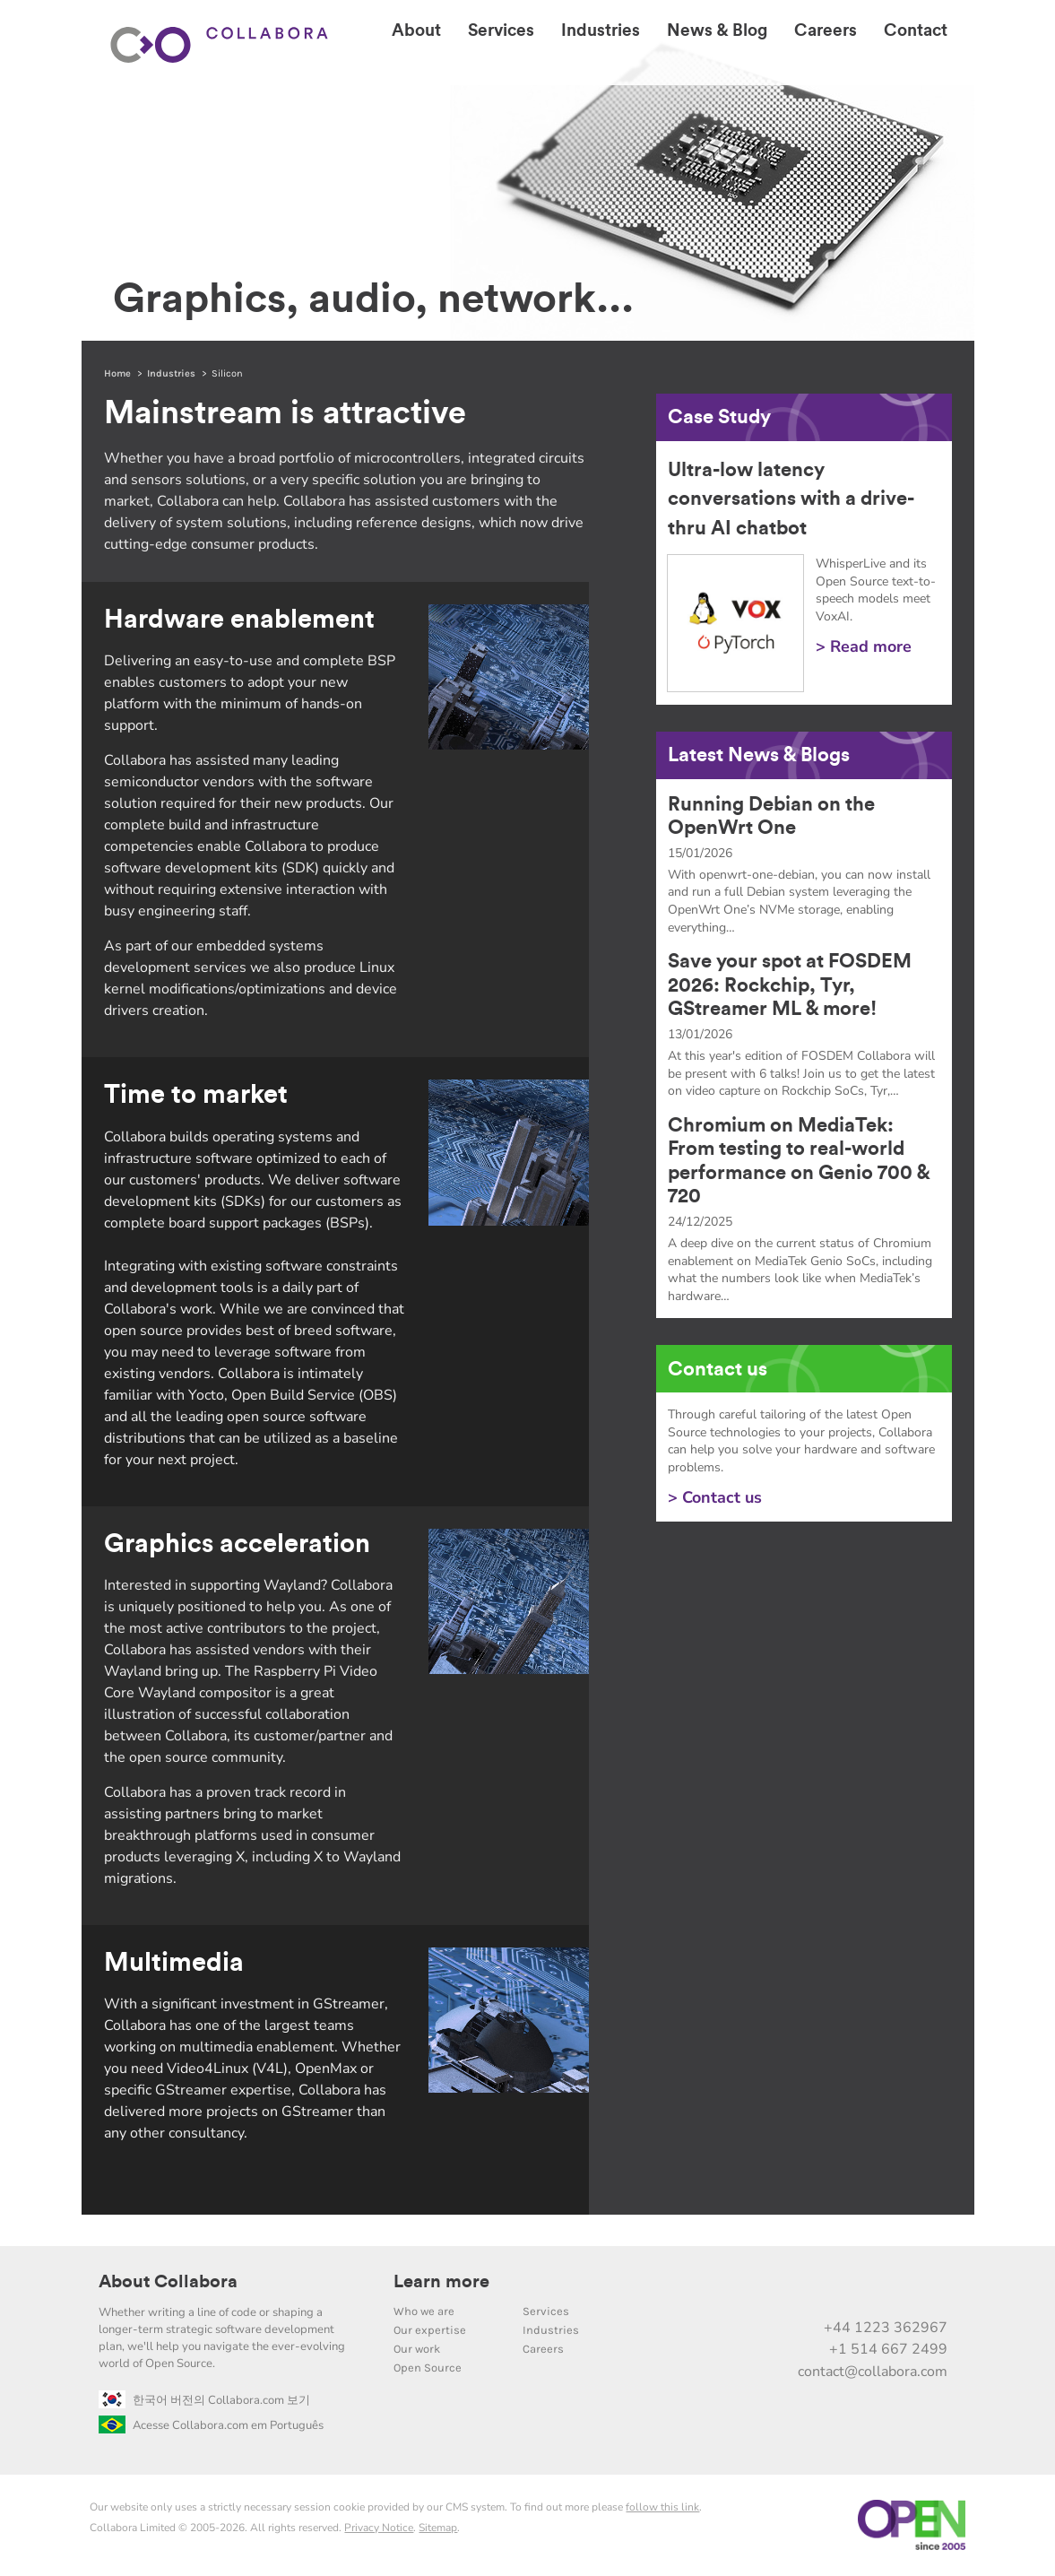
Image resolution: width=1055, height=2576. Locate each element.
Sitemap (438, 2527)
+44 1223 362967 (885, 2327)
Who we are (423, 2311)
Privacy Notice (378, 2527)
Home (117, 373)
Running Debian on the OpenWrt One (771, 815)
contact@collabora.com (872, 2371)
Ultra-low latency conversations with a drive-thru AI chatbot (791, 499)
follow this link (662, 2507)
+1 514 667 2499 (888, 2349)
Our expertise (429, 2330)
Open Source (427, 2367)
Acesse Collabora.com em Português (211, 2425)
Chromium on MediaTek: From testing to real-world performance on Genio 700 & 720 (799, 1160)
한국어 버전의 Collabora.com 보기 (204, 2400)
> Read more (864, 646)
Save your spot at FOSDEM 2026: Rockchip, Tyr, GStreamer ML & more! (790, 985)
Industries (171, 373)
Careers (543, 2348)
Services (546, 2311)
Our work (416, 2348)
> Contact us (715, 1497)
